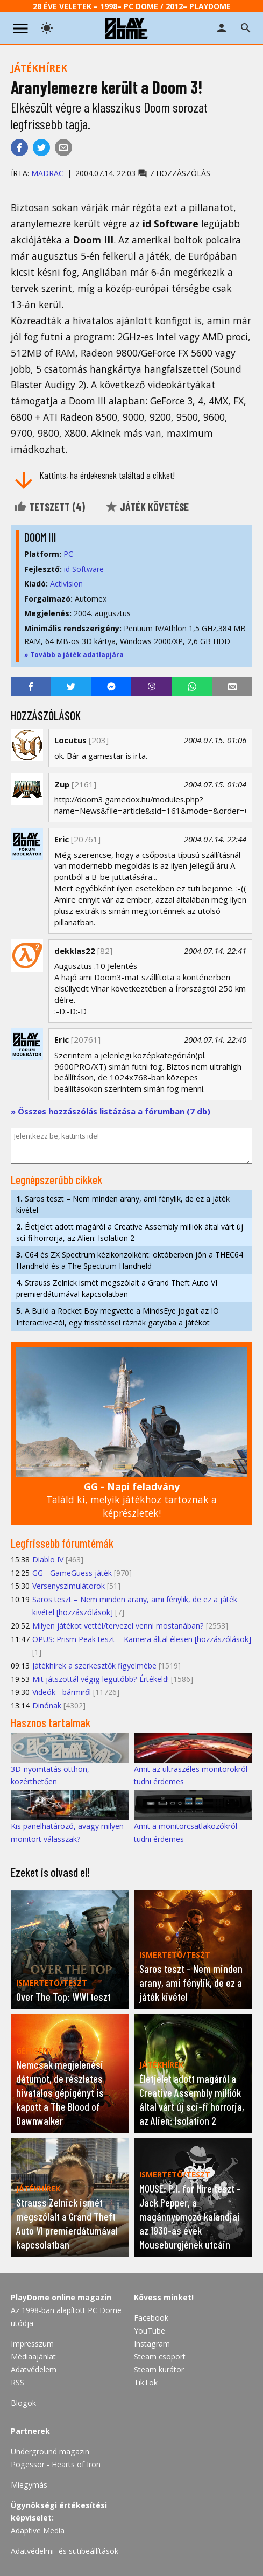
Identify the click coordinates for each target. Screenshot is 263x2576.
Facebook (151, 2318)
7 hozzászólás (174, 173)
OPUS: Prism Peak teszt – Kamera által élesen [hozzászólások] (141, 1639)
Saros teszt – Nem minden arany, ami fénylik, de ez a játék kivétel (123, 1204)
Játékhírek (39, 67)
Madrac (47, 173)
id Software (84, 569)
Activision (66, 583)
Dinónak (46, 1705)
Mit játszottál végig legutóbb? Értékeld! (100, 1679)
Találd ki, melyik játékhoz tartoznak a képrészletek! (131, 1499)
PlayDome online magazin (61, 2297)
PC (68, 554)
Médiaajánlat (33, 2356)
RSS (17, 2382)
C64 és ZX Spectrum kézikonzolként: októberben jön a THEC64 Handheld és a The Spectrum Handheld (129, 1260)
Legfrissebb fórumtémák (62, 1543)
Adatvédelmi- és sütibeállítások (64, 2551)
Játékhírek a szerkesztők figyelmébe (94, 1665)
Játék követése (147, 506)
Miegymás (29, 2485)
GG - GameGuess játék (72, 1573)
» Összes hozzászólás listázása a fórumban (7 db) (110, 1111)
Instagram (152, 2343)
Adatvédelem (33, 2369)
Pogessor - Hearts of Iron (56, 2464)
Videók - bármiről (61, 1692)
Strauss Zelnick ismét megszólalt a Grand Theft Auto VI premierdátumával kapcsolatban (116, 1288)
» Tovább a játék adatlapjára (74, 654)
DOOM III (40, 537)
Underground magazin (50, 2451)
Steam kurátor (159, 2369)
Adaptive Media (38, 2530)
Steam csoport (160, 2356)
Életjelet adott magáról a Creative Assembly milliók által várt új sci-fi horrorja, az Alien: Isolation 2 (129, 1232)
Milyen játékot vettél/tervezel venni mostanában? (118, 1626)
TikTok (146, 2382)
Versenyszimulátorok (68, 1586)
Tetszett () (49, 506)
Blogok (23, 2403)
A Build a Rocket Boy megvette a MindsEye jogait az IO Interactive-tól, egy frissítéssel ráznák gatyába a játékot (117, 1316)
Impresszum (32, 2343)
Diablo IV (47, 1559)
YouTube (149, 2331)
